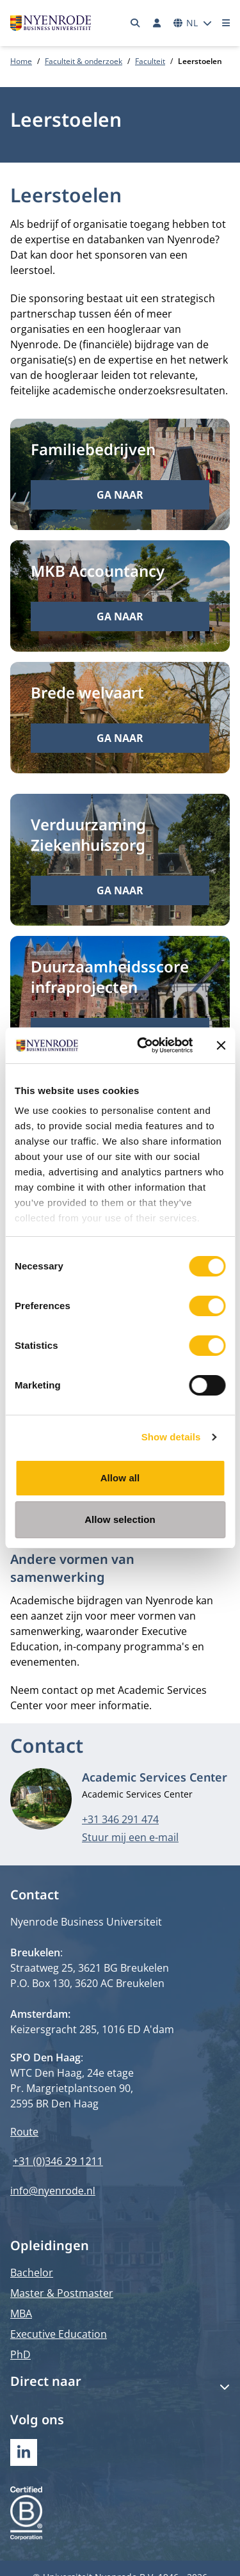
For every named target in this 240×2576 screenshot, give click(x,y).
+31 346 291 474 (120, 1819)
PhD (20, 2354)
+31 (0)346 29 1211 (58, 2161)
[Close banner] (220, 1045)
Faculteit (150, 61)
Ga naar (120, 495)
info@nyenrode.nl (52, 2191)
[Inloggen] (157, 23)
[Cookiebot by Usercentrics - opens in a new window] (143, 1045)
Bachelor (31, 2273)
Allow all (120, 1477)
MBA (21, 2313)
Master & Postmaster (61, 2293)
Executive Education (58, 2334)
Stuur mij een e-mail (130, 1837)
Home (21, 61)
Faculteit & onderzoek (83, 61)
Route (24, 2132)
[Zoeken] (135, 23)
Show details (171, 1436)
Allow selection (120, 1519)
